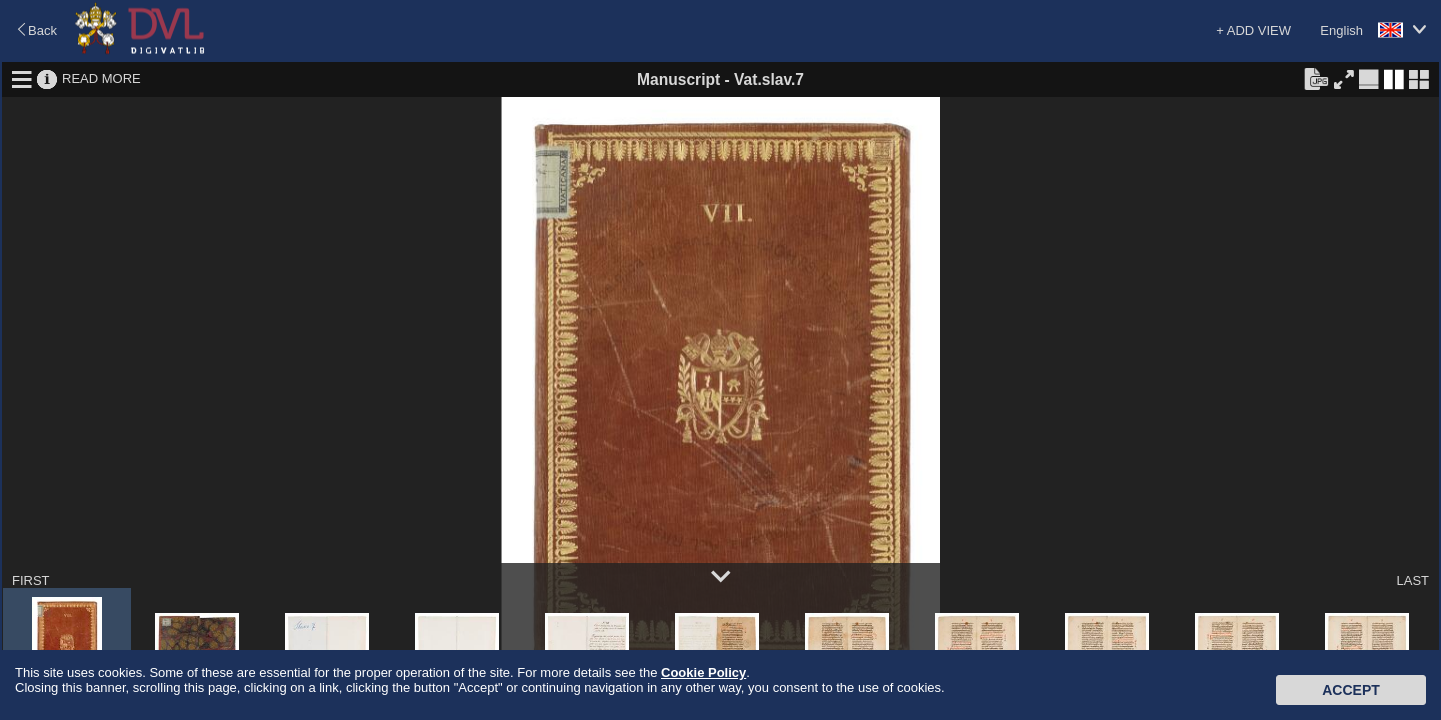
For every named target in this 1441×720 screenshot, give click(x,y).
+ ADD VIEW (1253, 30)
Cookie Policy (703, 672)
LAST (1412, 580)
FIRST (31, 580)
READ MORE (101, 78)
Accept (1351, 690)
